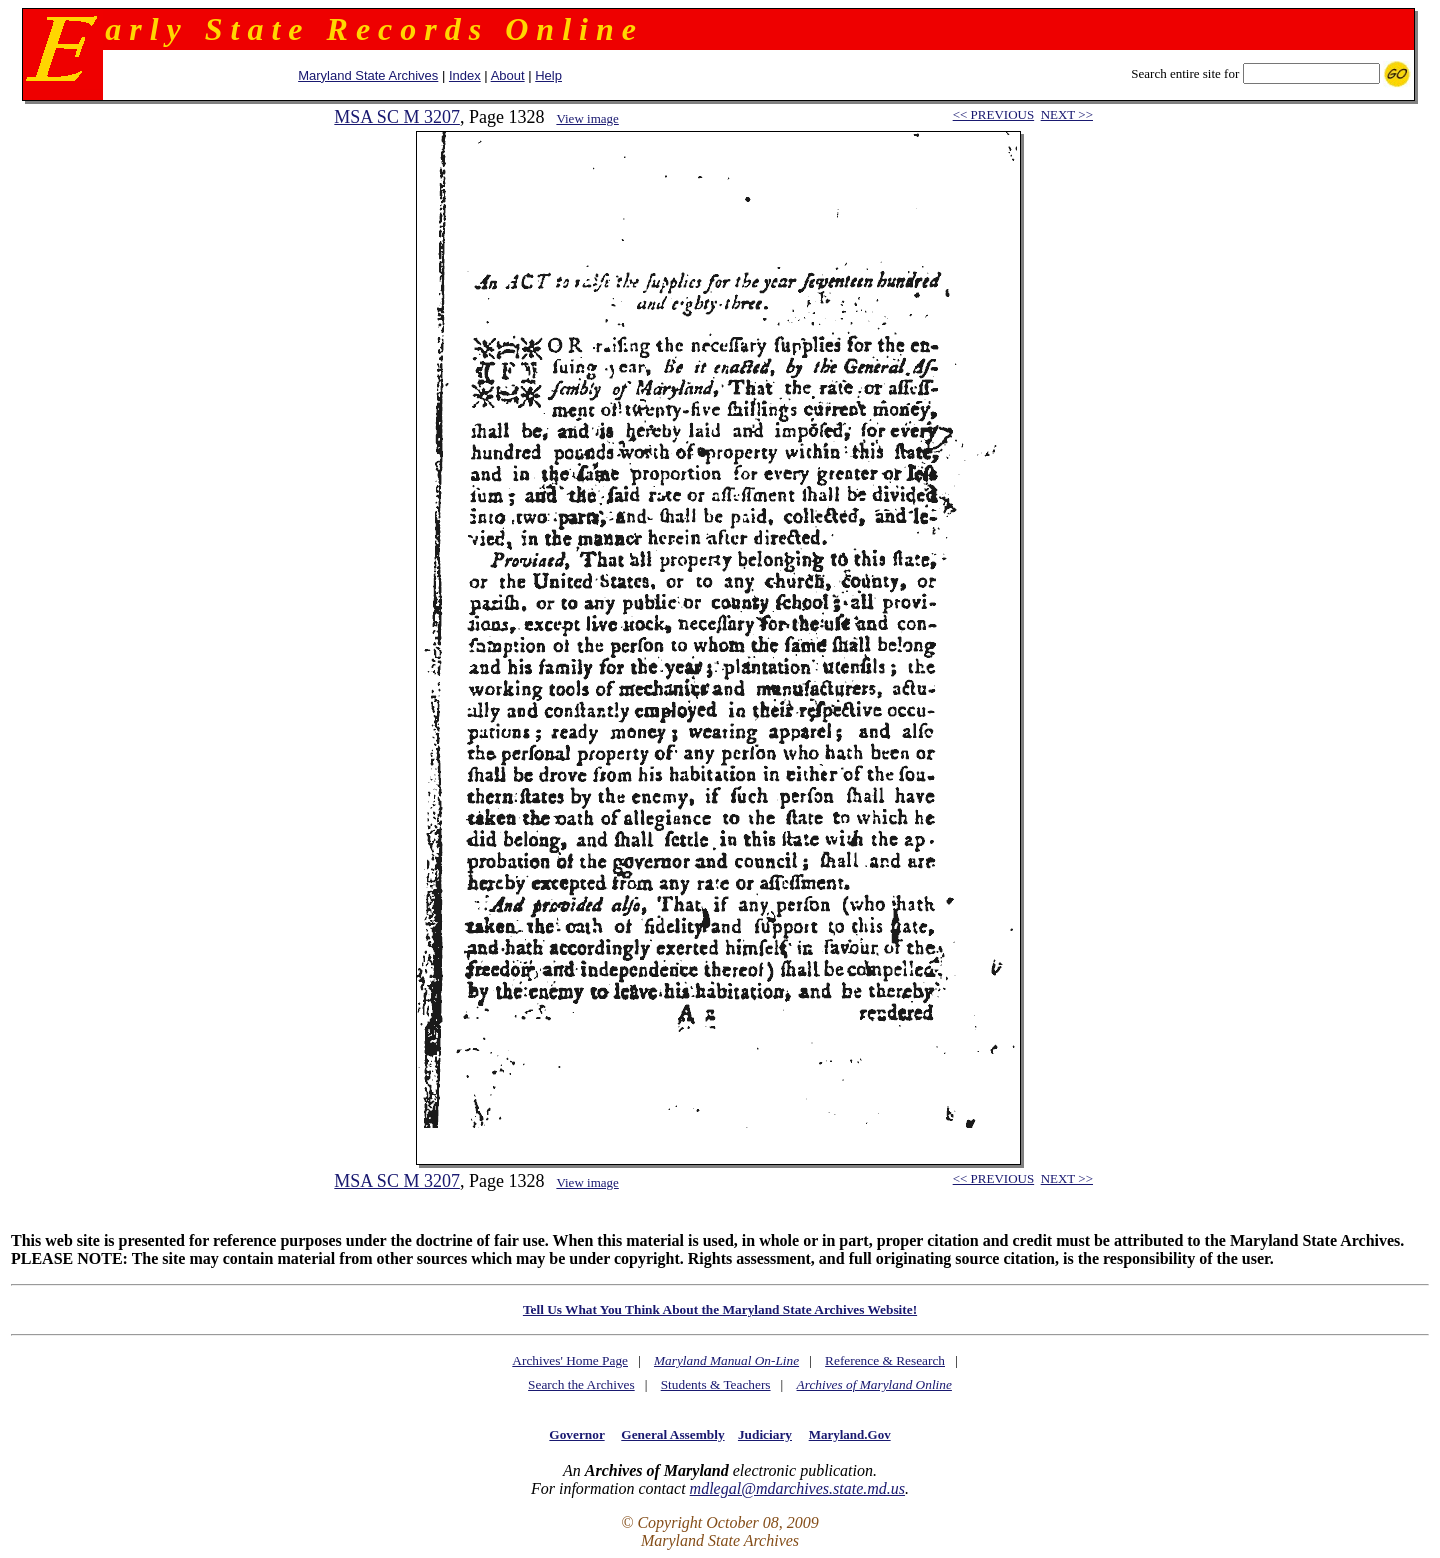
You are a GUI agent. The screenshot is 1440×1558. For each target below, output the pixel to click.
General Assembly (672, 1434)
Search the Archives (581, 1384)
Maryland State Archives (368, 75)
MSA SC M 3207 (397, 117)
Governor (576, 1434)
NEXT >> (1067, 114)
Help (548, 75)
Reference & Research (885, 1360)
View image (587, 118)
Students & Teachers (716, 1384)
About (508, 75)
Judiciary (765, 1434)
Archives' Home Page (570, 1360)
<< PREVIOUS (993, 114)
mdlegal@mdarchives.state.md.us (797, 1488)
